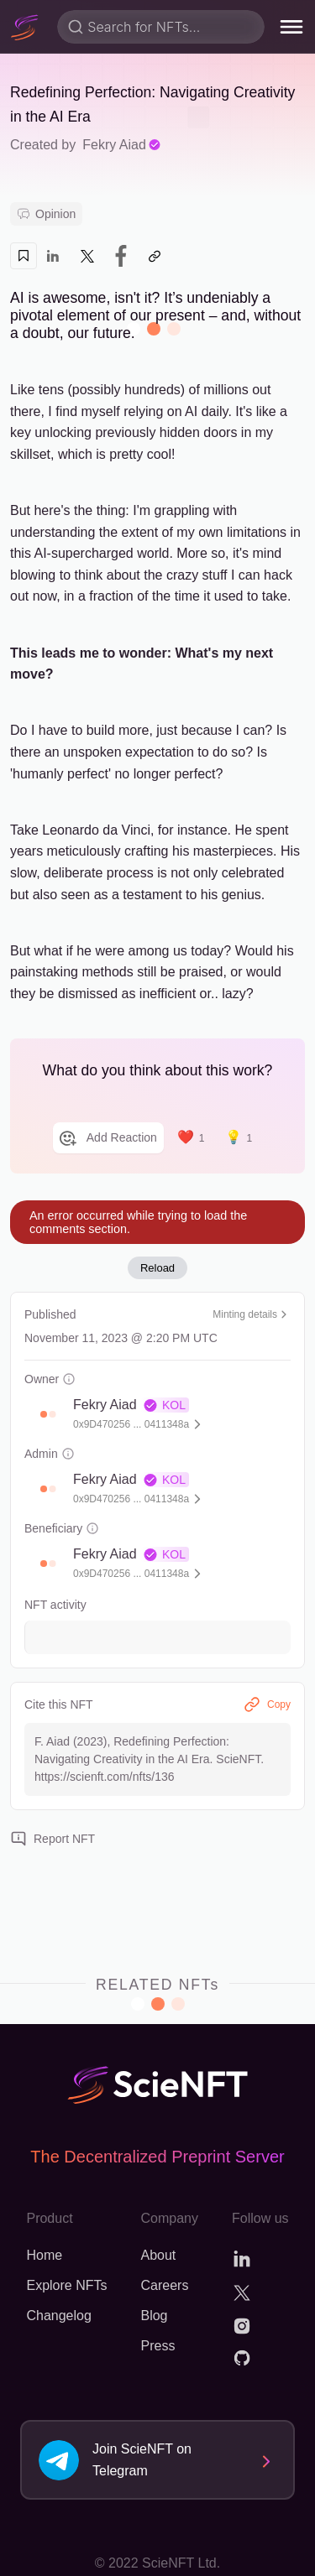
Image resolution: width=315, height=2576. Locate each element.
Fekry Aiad (121, 145)
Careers (164, 2285)
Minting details (252, 1314)
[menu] (291, 26)
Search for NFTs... (143, 26)
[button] (43, 1414)
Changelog (58, 2315)
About (158, 2255)
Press (157, 2346)
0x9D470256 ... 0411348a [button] (131, 1424)
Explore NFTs (66, 2285)
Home (44, 2255)
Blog (153, 2315)
